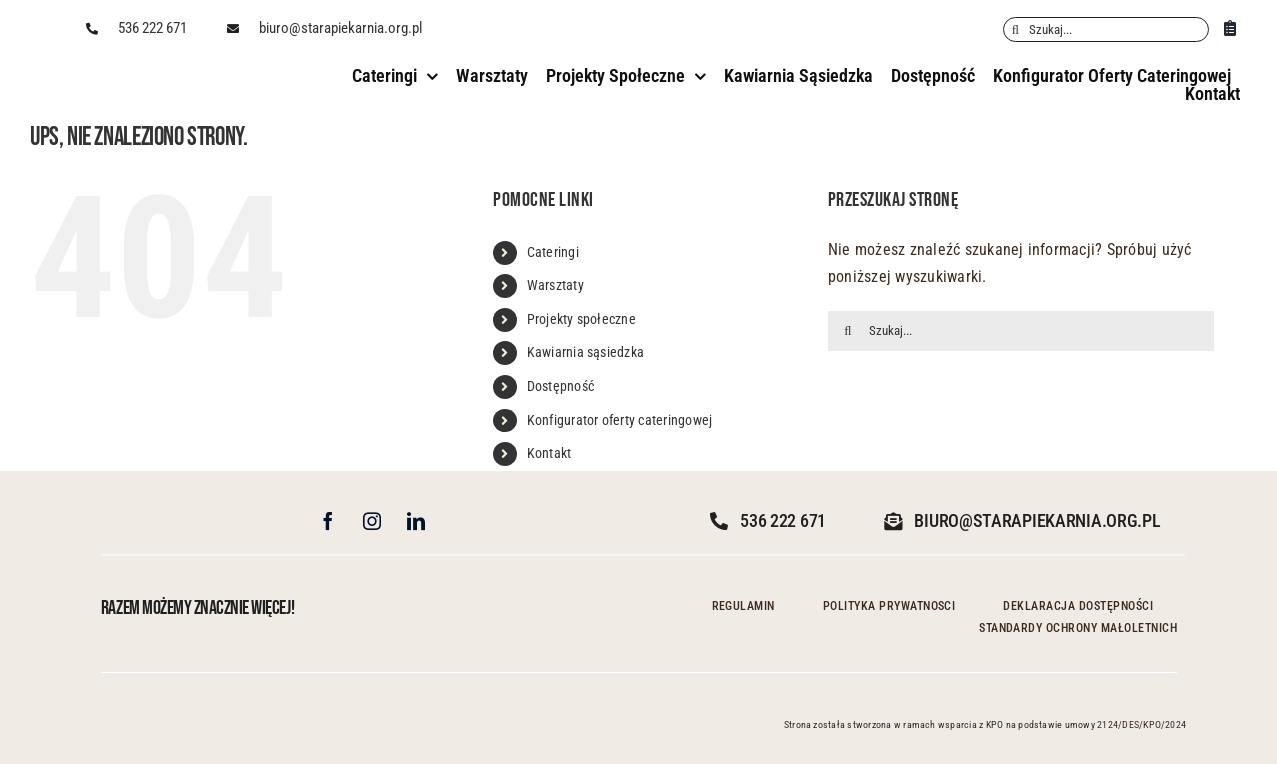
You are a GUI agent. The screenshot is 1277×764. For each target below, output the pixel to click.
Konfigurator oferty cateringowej (620, 420)
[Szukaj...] (1106, 29)
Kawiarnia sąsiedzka (586, 352)
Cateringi (553, 252)
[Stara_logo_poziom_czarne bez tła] (121, 70)
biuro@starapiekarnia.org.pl (340, 28)
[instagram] (372, 521)
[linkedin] (416, 521)
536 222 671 (152, 28)
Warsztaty (555, 285)
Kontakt (549, 453)
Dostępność (560, 386)
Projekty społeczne (581, 319)
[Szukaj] (1015, 29)
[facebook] (328, 521)
